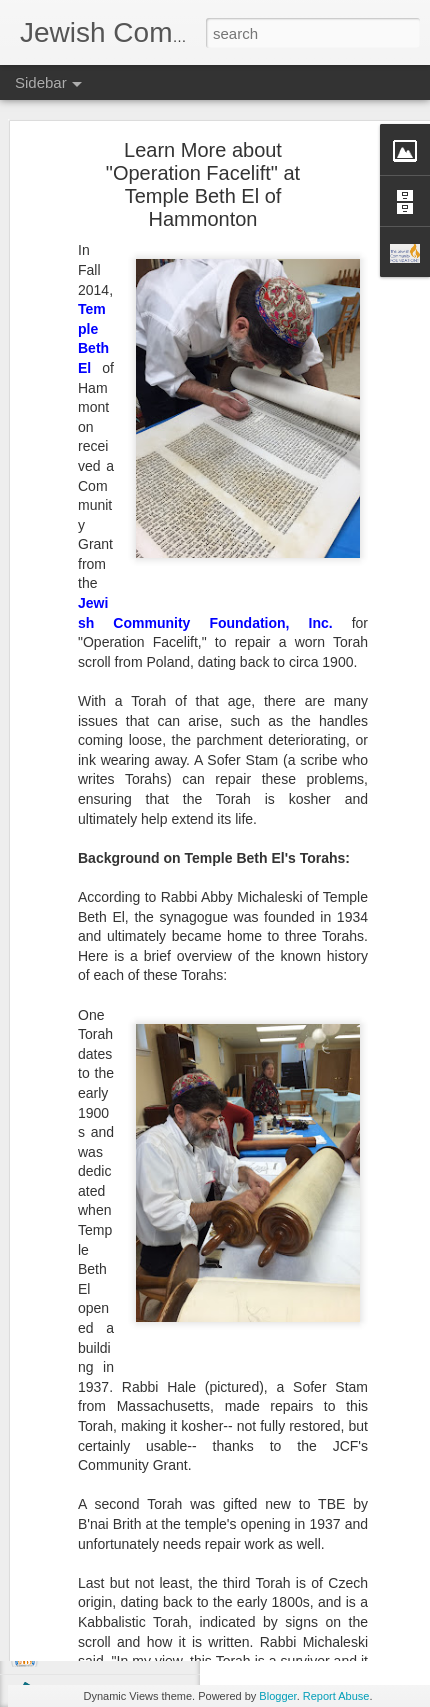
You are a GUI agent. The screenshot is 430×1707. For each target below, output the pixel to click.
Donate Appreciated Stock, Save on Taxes (161, 1517)
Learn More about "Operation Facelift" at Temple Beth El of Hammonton (203, 106)
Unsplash (360, 1440)
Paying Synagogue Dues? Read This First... (165, 1427)
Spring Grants (315, 1566)
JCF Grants (321, 1550)
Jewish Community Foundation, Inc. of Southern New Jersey (315, 1508)
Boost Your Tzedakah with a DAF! (138, 1472)
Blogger (277, 1696)
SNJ (377, 1550)
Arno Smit (300, 1440)
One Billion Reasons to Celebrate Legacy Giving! (179, 1652)
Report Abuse (336, 1696)
